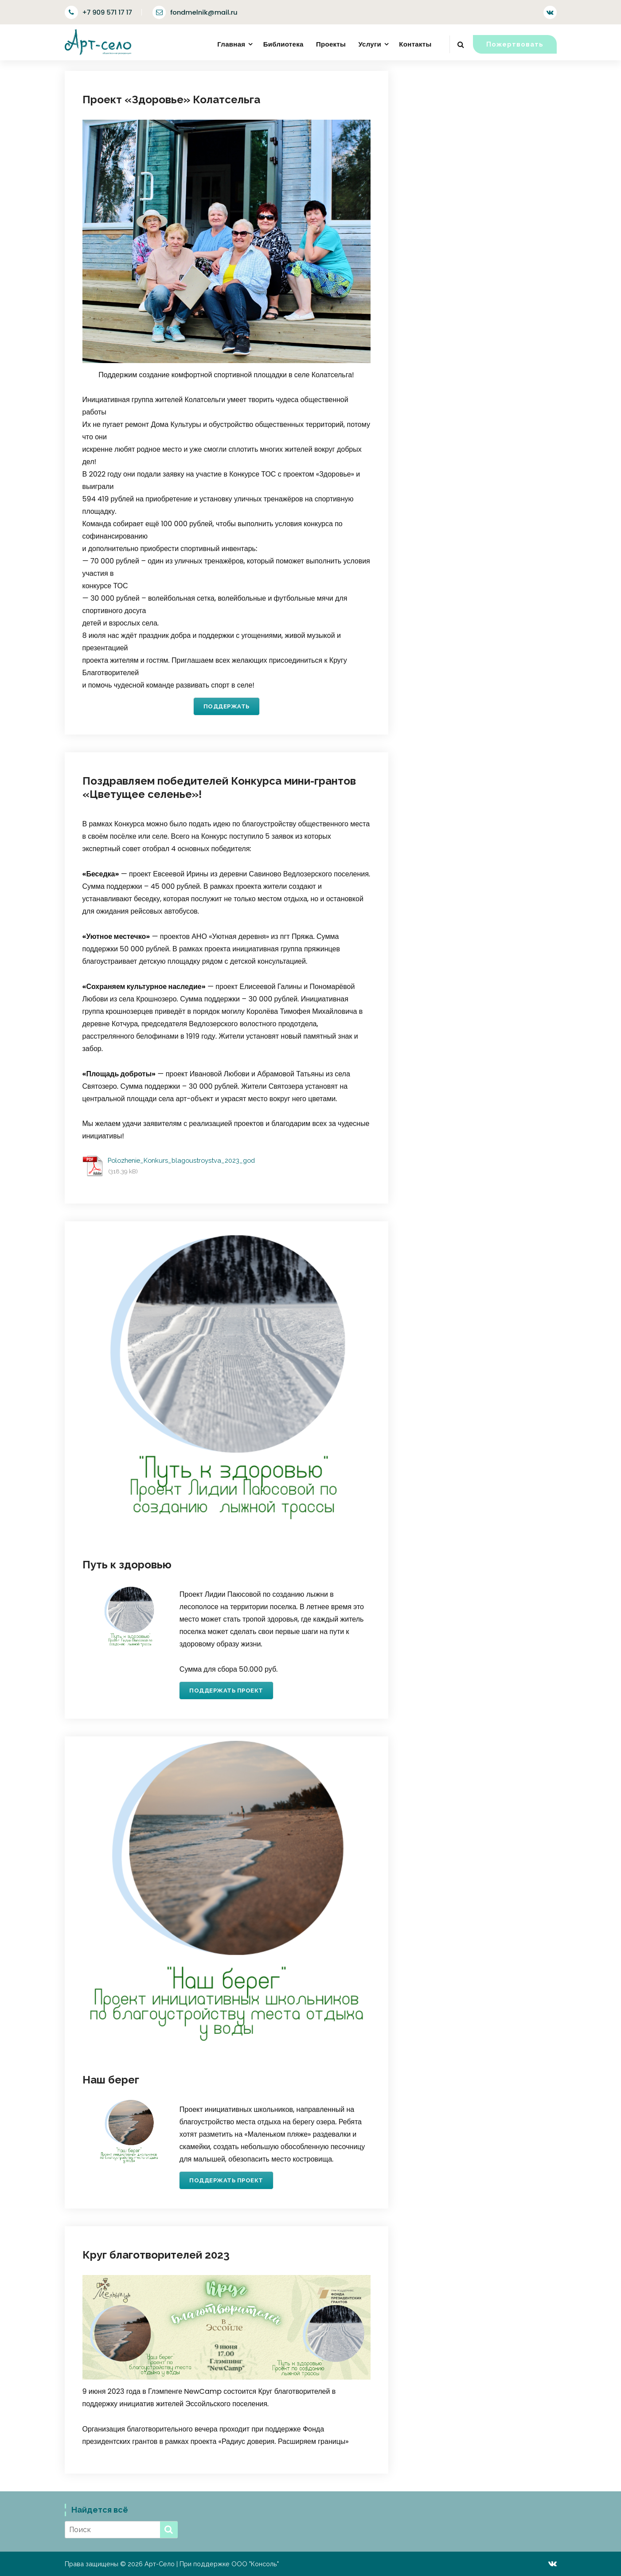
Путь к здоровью (127, 1564)
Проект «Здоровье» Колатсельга (171, 99)
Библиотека (283, 44)
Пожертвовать (514, 44)
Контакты (415, 44)
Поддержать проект (226, 1690)
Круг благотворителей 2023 (156, 2254)
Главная (231, 44)
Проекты (331, 44)
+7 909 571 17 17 (98, 12)
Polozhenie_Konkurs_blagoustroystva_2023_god (181, 1160)
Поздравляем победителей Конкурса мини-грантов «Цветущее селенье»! (219, 787)
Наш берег (110, 2079)
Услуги (369, 44)
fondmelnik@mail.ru (194, 12)
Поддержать (226, 706)
